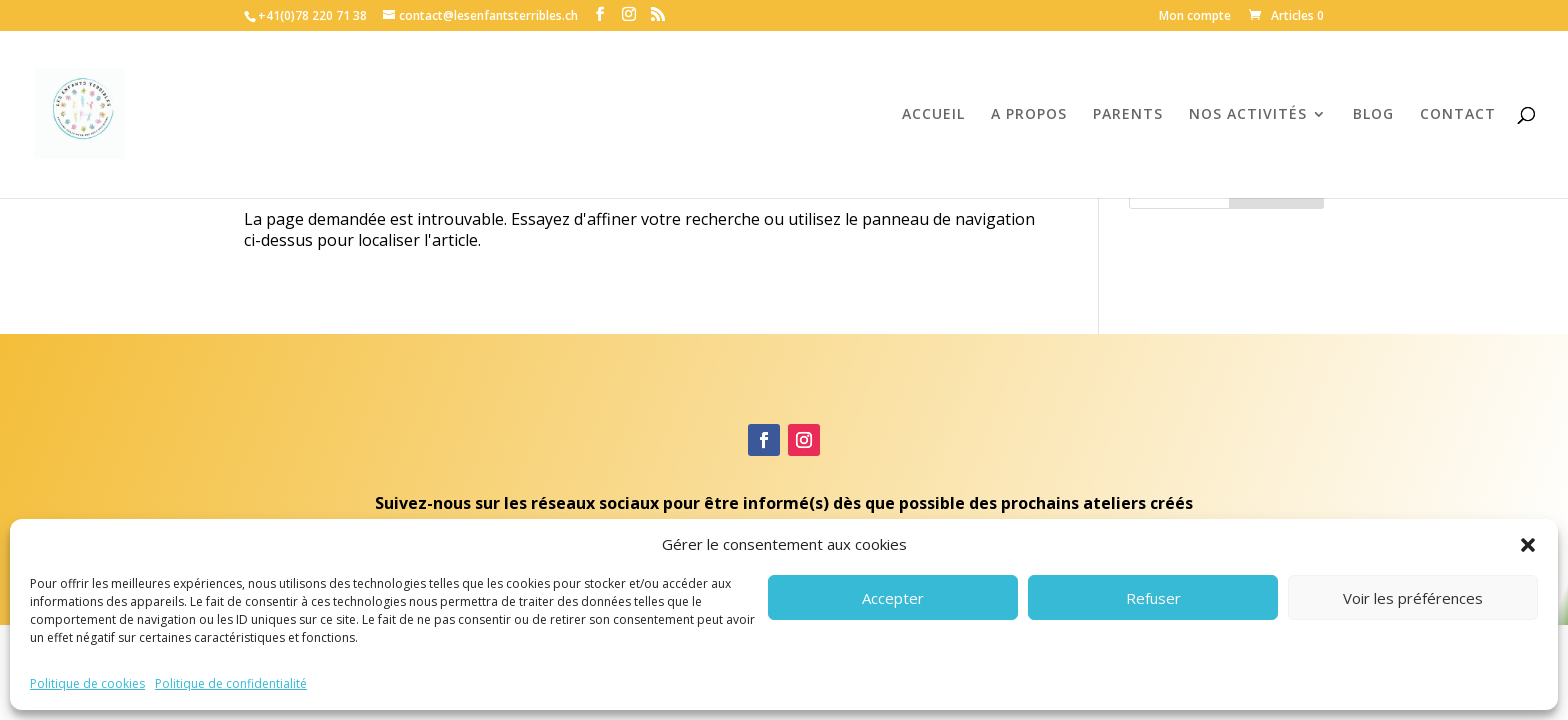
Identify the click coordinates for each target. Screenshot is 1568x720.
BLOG (1373, 115)
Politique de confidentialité (231, 683)
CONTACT (1458, 115)
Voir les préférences (1413, 598)
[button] (1528, 545)
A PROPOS (1029, 115)
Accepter (893, 598)
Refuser (1153, 598)
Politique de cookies (87, 683)
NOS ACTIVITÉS (1248, 115)
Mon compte (1195, 17)
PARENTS (1128, 115)
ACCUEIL (933, 115)
